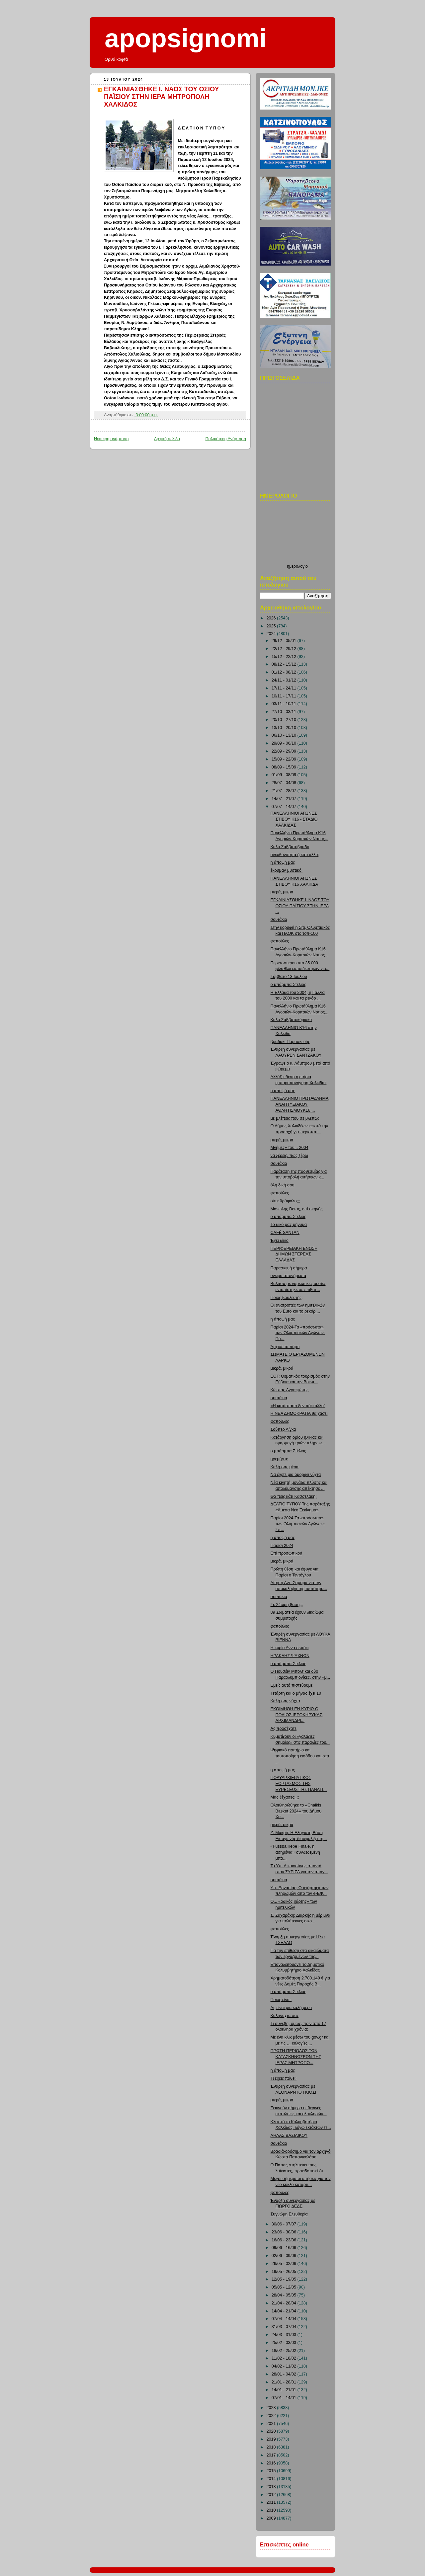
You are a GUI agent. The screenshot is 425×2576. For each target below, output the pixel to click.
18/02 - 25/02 (285, 2350)
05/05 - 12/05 (285, 2287)
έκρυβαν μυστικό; (287, 870)
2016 (272, 2463)
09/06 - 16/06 (285, 2247)
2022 (272, 2415)
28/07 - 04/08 (285, 782)
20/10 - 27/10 (285, 719)
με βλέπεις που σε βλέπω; (295, 1118)
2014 (272, 2478)
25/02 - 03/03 (285, 2342)
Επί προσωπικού (286, 1553)
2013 (272, 2486)
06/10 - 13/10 (285, 735)
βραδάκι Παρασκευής (290, 1041)
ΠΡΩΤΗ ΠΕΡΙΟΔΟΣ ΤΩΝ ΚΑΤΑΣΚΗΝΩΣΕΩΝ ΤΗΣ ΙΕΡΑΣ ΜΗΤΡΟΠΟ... (296, 2057)
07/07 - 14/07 (285, 806)
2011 (272, 2502)
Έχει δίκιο (280, 1240)
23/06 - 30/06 (285, 2232)
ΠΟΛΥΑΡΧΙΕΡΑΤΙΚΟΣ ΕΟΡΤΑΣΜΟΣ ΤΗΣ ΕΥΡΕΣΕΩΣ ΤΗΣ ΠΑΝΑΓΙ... (299, 1783)
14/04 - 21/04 (285, 2311)
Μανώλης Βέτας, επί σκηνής (297, 1209)
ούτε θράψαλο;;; (285, 1201)
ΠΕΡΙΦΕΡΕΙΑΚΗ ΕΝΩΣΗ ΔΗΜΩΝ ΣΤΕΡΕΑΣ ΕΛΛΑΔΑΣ (294, 1254)
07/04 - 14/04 (285, 2318)
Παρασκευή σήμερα (289, 1268)
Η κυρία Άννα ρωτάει (290, 1648)
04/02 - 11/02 (285, 2366)
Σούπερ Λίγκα (283, 1429)
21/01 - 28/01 (285, 2382)
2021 (272, 2423)
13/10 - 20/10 (285, 727)
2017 (272, 2455)
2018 (272, 2447)
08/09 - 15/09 (285, 767)
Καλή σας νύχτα (285, 1701)
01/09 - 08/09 (285, 774)
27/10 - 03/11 (285, 711)
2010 (272, 2510)
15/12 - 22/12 (285, 656)
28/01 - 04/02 (285, 2374)
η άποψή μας (283, 862)
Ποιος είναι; (281, 1999)
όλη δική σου (283, 1185)
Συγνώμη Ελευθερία (289, 2214)
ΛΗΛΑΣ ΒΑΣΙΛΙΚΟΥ (289, 2135)
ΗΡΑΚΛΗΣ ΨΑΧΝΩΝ (290, 1655)
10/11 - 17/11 (285, 696)
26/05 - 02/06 (285, 2263)
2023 (272, 2407)
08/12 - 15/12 (285, 664)
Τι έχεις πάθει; (284, 2078)
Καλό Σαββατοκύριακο (291, 1019)
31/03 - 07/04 (285, 2326)
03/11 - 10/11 (285, 703)
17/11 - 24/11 (285, 688)
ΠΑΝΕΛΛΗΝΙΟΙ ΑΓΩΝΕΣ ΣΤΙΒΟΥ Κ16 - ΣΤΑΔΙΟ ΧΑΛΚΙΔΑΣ (294, 819)
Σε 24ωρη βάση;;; (287, 1604)
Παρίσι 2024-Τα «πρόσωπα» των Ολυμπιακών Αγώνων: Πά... (298, 1333)
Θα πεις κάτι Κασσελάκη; (294, 1496)
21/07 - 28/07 (285, 790)
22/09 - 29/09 (285, 751)
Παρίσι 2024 (282, 1545)
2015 (272, 2470)
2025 (272, 626)
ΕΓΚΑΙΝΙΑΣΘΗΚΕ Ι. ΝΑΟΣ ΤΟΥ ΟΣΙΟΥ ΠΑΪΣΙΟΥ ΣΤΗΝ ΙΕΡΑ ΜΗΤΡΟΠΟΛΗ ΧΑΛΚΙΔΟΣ (161, 96)
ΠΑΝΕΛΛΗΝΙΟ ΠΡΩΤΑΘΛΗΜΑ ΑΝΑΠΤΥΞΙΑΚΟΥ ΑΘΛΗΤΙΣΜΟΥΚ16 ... (300, 1104)
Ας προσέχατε (284, 1728)
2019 (272, 2439)
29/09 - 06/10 (285, 743)
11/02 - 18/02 (285, 2358)
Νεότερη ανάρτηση (111, 439)
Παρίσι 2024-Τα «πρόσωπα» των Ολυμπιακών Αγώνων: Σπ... (298, 1524)
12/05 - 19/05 (285, 2279)
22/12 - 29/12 (285, 648)
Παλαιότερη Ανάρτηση (225, 439)
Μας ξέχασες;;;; (285, 1797)
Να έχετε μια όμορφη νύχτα (296, 1474)
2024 (272, 633)
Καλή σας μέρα (284, 1467)
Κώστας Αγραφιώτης (290, 1390)
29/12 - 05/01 (285, 640)
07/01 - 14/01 (285, 2397)
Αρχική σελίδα (167, 439)
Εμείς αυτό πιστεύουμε (292, 1685)
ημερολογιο (297, 566)
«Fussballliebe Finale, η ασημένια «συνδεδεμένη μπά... (295, 1852)
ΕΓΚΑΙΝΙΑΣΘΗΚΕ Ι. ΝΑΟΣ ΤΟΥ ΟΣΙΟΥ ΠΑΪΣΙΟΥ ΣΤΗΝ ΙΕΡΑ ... (300, 906)
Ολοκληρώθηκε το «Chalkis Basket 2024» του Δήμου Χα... (296, 1811)
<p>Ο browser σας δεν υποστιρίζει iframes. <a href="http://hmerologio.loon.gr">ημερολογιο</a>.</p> (297, 534)
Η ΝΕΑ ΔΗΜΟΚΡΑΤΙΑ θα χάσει (299, 1413)
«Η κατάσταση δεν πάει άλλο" (298, 1406)
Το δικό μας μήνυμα (289, 1224)
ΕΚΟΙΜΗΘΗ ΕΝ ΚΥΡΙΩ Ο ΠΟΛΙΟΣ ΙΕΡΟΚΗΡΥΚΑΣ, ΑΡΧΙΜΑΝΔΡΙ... (297, 1715)
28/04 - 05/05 (285, 2295)
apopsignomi (186, 38)
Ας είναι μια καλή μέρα (291, 2007)
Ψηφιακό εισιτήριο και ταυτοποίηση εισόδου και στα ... (300, 1756)
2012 (272, 2494)
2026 (272, 618)
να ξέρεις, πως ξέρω (289, 1155)
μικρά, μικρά (282, 892)
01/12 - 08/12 (285, 672)
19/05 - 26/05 (285, 2271)
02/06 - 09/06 (285, 2255)
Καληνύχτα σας (285, 2015)
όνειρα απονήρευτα (288, 1275)
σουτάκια (279, 919)
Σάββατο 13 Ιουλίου (289, 976)
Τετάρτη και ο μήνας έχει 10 (296, 1693)
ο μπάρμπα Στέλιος (288, 984)
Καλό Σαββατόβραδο (290, 847)
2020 (272, 2431)
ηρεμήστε (279, 1459)
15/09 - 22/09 (285, 759)
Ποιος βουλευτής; (287, 1297)
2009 (272, 2518)
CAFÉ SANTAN (285, 1232)
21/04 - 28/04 (285, 2303)
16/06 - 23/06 (285, 2240)
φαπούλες (280, 941)
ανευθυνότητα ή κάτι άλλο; (295, 854)
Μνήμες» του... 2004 (289, 1147)
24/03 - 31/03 (285, 2334)
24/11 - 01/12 (285, 680)
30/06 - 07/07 (285, 2224)
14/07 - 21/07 (285, 798)
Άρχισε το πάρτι (285, 1346)
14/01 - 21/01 (285, 2389)
